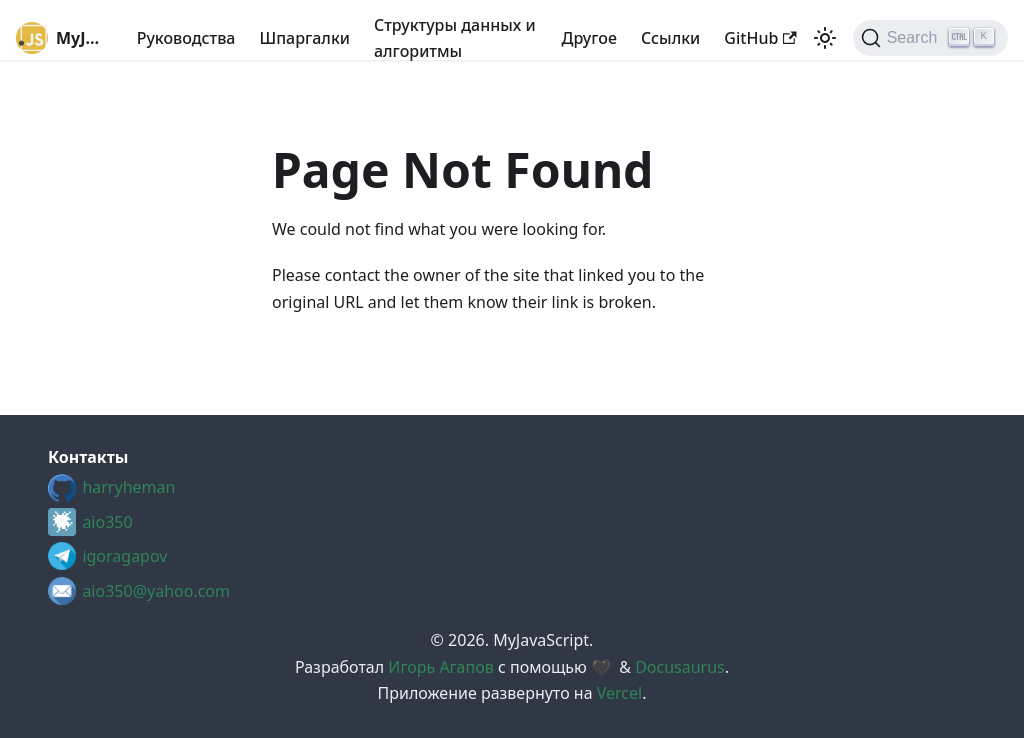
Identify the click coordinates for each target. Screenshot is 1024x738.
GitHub (760, 38)
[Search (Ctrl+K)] (930, 38)
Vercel (619, 693)
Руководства (186, 38)
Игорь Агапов (440, 667)
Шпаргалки (304, 38)
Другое (589, 38)
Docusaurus (680, 667)
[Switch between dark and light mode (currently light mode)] (825, 38)
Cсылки (670, 38)
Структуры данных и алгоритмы (455, 38)
